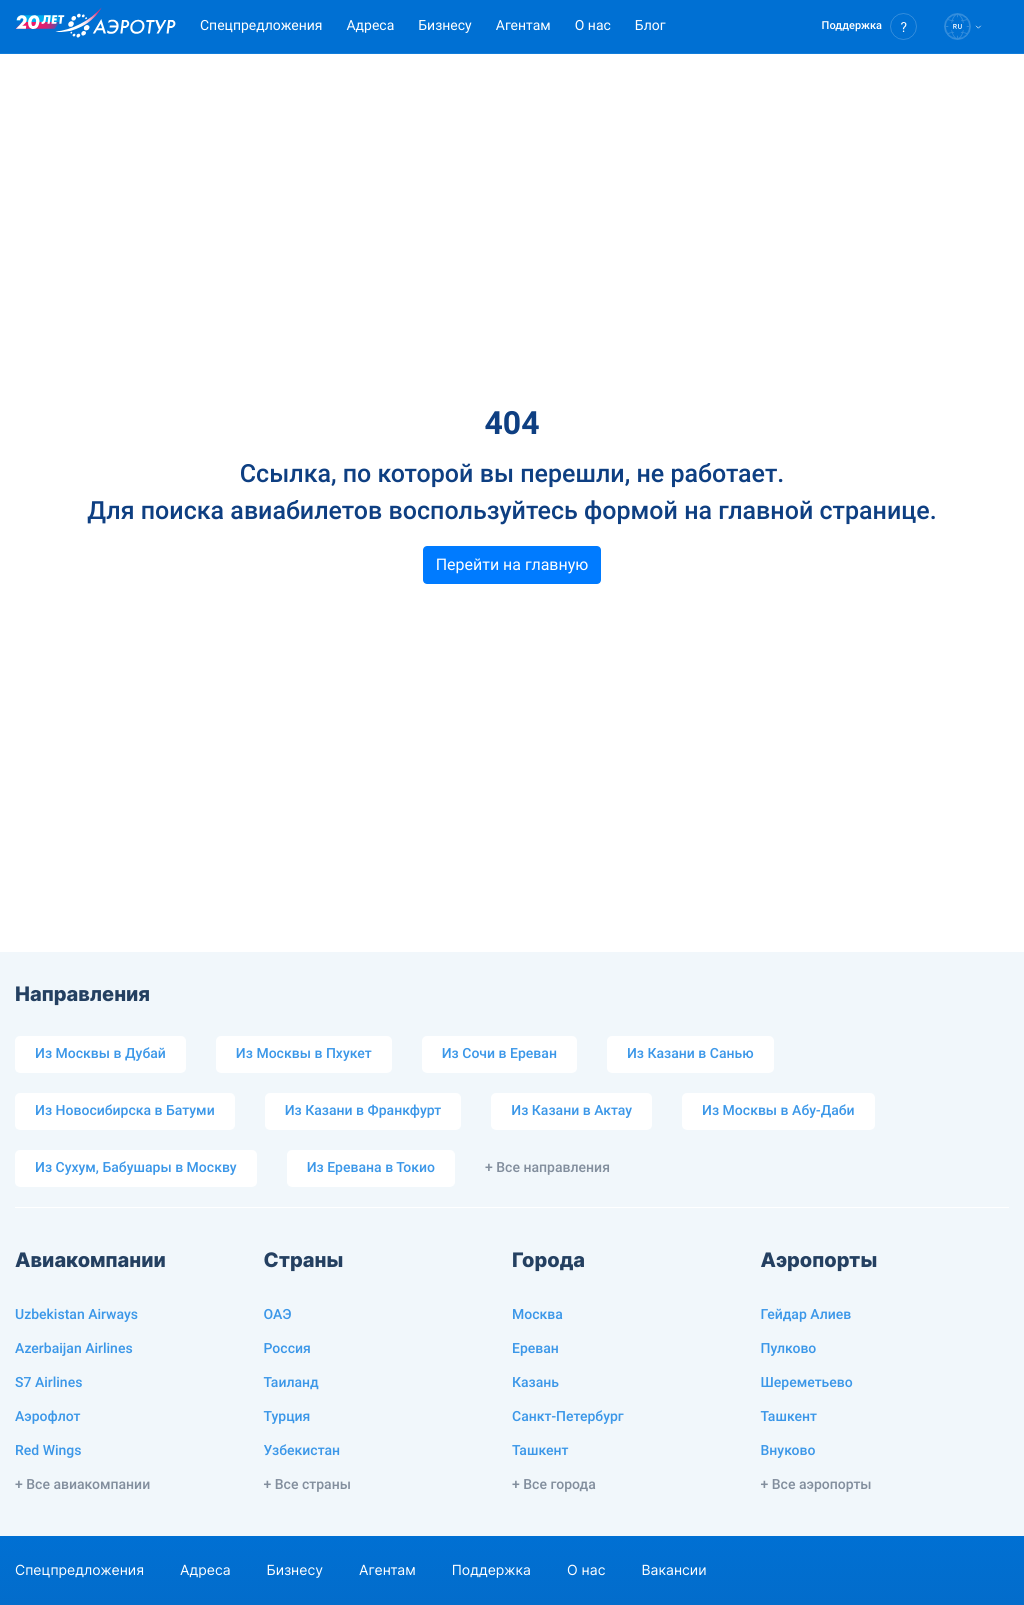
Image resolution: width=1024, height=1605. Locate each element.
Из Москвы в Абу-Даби (778, 1111)
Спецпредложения (261, 26)
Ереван (535, 1349)
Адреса (370, 26)
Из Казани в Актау (571, 1111)
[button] (869, 26)
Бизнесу (444, 26)
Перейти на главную (512, 564)
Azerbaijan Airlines (74, 1349)
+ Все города (554, 1485)
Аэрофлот (47, 1417)
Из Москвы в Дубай (100, 1054)
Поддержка (491, 1570)
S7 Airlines (48, 1383)
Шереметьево (807, 1383)
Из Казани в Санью (690, 1054)
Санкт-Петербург (568, 1417)
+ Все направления (547, 1168)
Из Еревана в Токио (371, 1168)
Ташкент (540, 1451)
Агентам (523, 26)
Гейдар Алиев (806, 1315)
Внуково (788, 1451)
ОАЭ (278, 1315)
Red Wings (48, 1451)
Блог (650, 26)
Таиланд (291, 1383)
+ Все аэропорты (816, 1485)
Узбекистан (302, 1451)
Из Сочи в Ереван (499, 1054)
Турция (287, 1417)
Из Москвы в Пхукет (304, 1054)
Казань (535, 1383)
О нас (593, 26)
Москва (537, 1315)
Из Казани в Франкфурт (363, 1111)
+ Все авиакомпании (82, 1485)
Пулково (789, 1349)
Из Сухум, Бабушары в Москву (136, 1168)
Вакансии (673, 1570)
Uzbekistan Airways (76, 1315)
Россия (287, 1349)
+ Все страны (307, 1485)
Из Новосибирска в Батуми (125, 1111)
